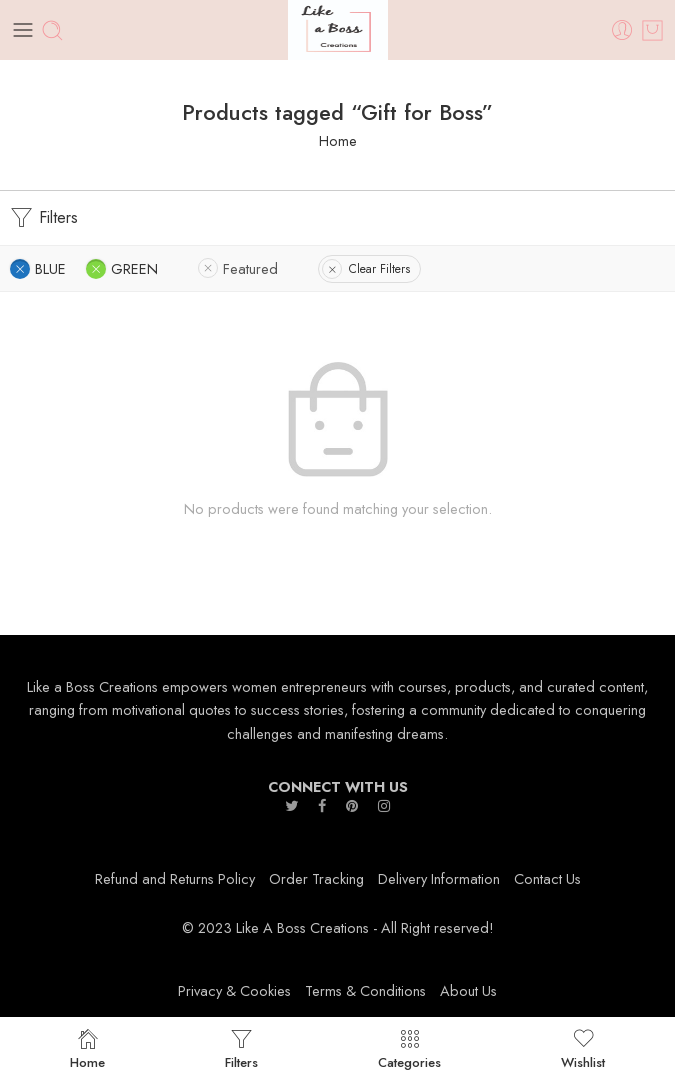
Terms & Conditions (365, 990)
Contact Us (547, 878)
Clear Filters (379, 269)
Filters (44, 218)
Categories (409, 1048)
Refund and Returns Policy (175, 878)
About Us (468, 990)
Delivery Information (439, 878)
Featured (250, 268)
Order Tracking (316, 878)
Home (338, 140)
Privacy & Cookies (234, 990)
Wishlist (583, 1048)
